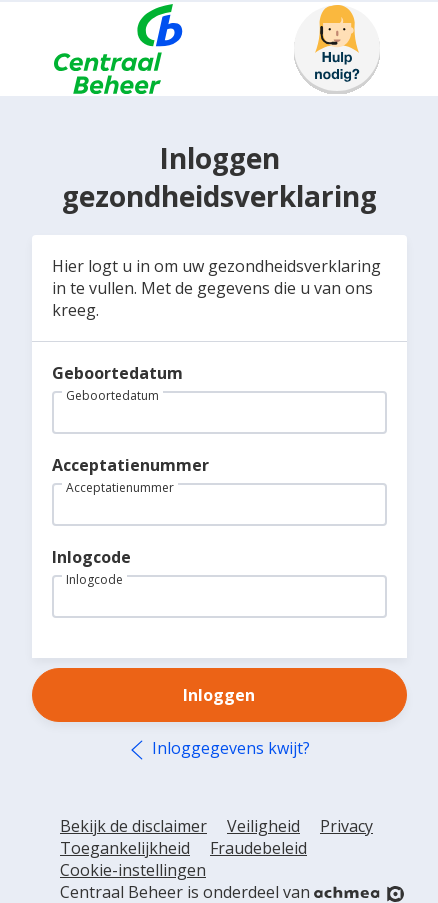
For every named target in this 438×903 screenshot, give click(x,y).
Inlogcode (91, 557)
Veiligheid (263, 826)
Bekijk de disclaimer (133, 826)
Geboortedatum (117, 373)
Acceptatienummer (130, 465)
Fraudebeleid (258, 848)
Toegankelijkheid (125, 848)
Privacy (346, 826)
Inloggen (219, 695)
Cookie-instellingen (133, 870)
